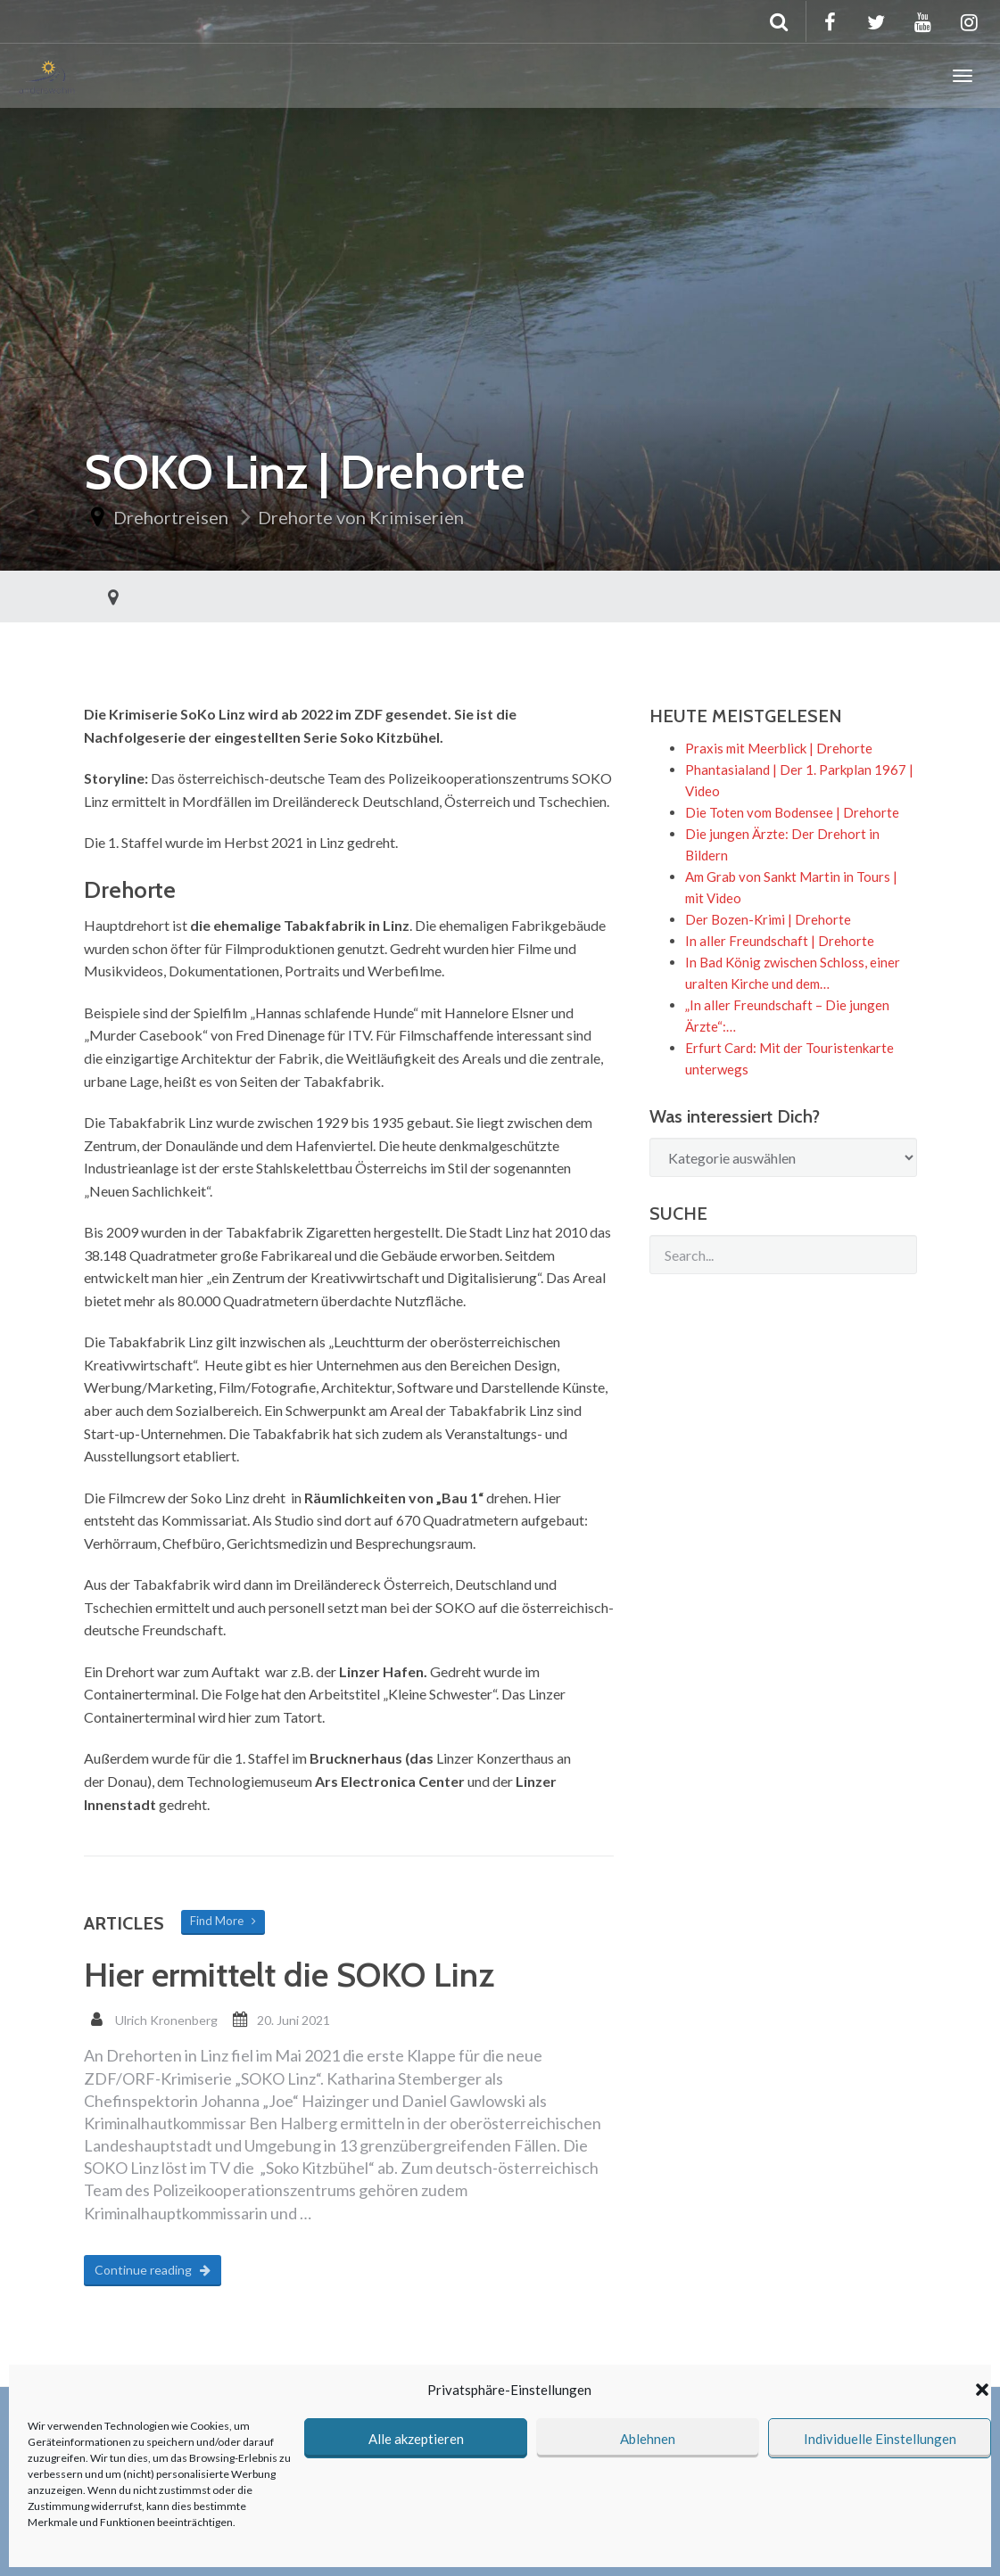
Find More (223, 1920)
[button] (982, 2390)
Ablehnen (647, 2439)
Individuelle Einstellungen (880, 2439)
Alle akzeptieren (416, 2439)
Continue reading (153, 2269)
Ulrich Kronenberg (166, 2020)
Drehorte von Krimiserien (361, 517)
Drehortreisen (170, 517)
